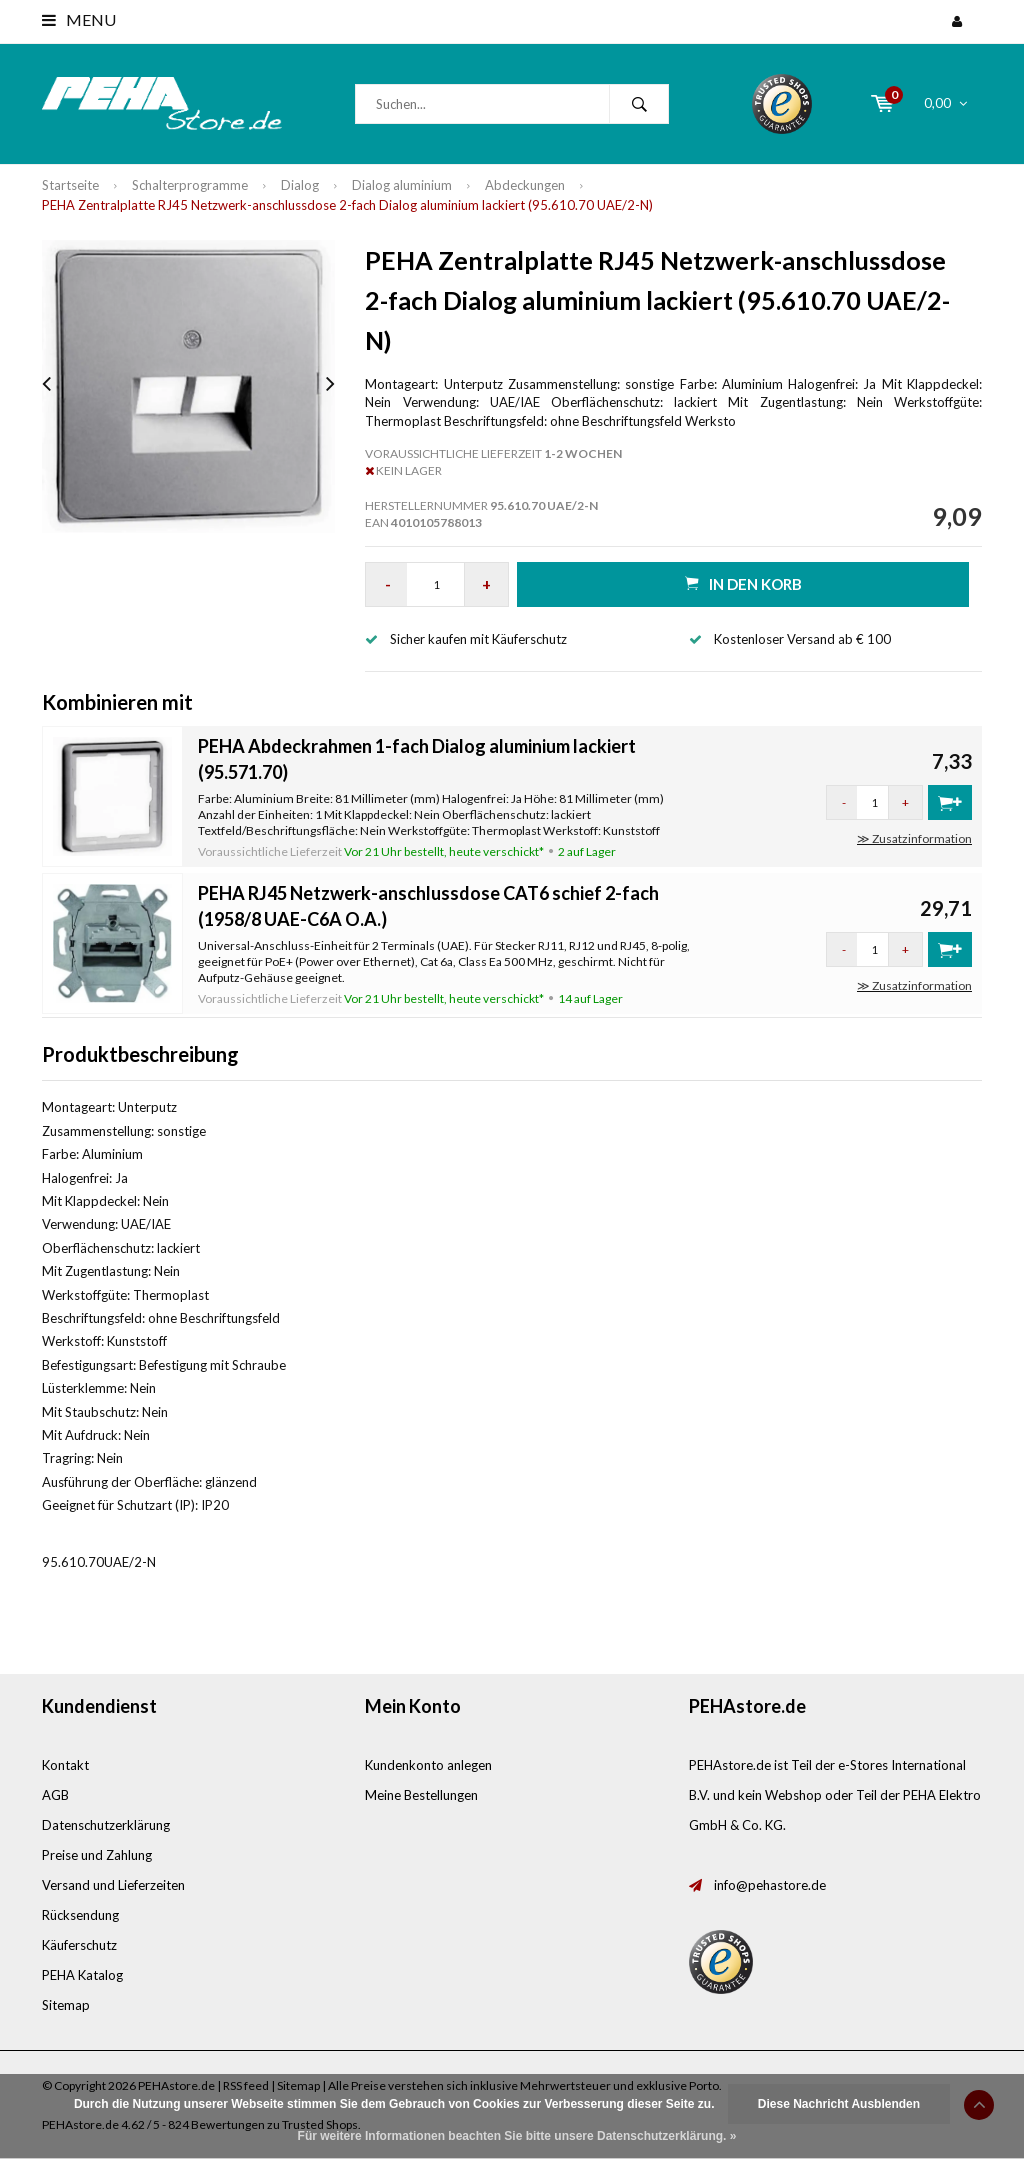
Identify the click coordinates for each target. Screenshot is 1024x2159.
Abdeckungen (525, 185)
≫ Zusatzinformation (914, 838)
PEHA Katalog (82, 1975)
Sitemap (66, 2005)
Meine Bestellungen (421, 1795)
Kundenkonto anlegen (428, 1765)
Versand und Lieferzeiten (113, 1885)
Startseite (70, 185)
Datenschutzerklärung (106, 1825)
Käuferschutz (79, 1945)
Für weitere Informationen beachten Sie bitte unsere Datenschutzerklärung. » (517, 2136)
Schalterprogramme (190, 185)
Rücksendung (80, 1915)
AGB (55, 1795)
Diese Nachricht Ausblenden (839, 2104)
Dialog (300, 185)
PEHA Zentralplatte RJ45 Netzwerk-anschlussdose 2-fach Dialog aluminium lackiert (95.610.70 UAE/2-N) (347, 205)
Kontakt (65, 1765)
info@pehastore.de (770, 1885)
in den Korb (743, 583)
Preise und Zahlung (97, 1855)
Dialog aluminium (402, 185)
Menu (79, 19)
